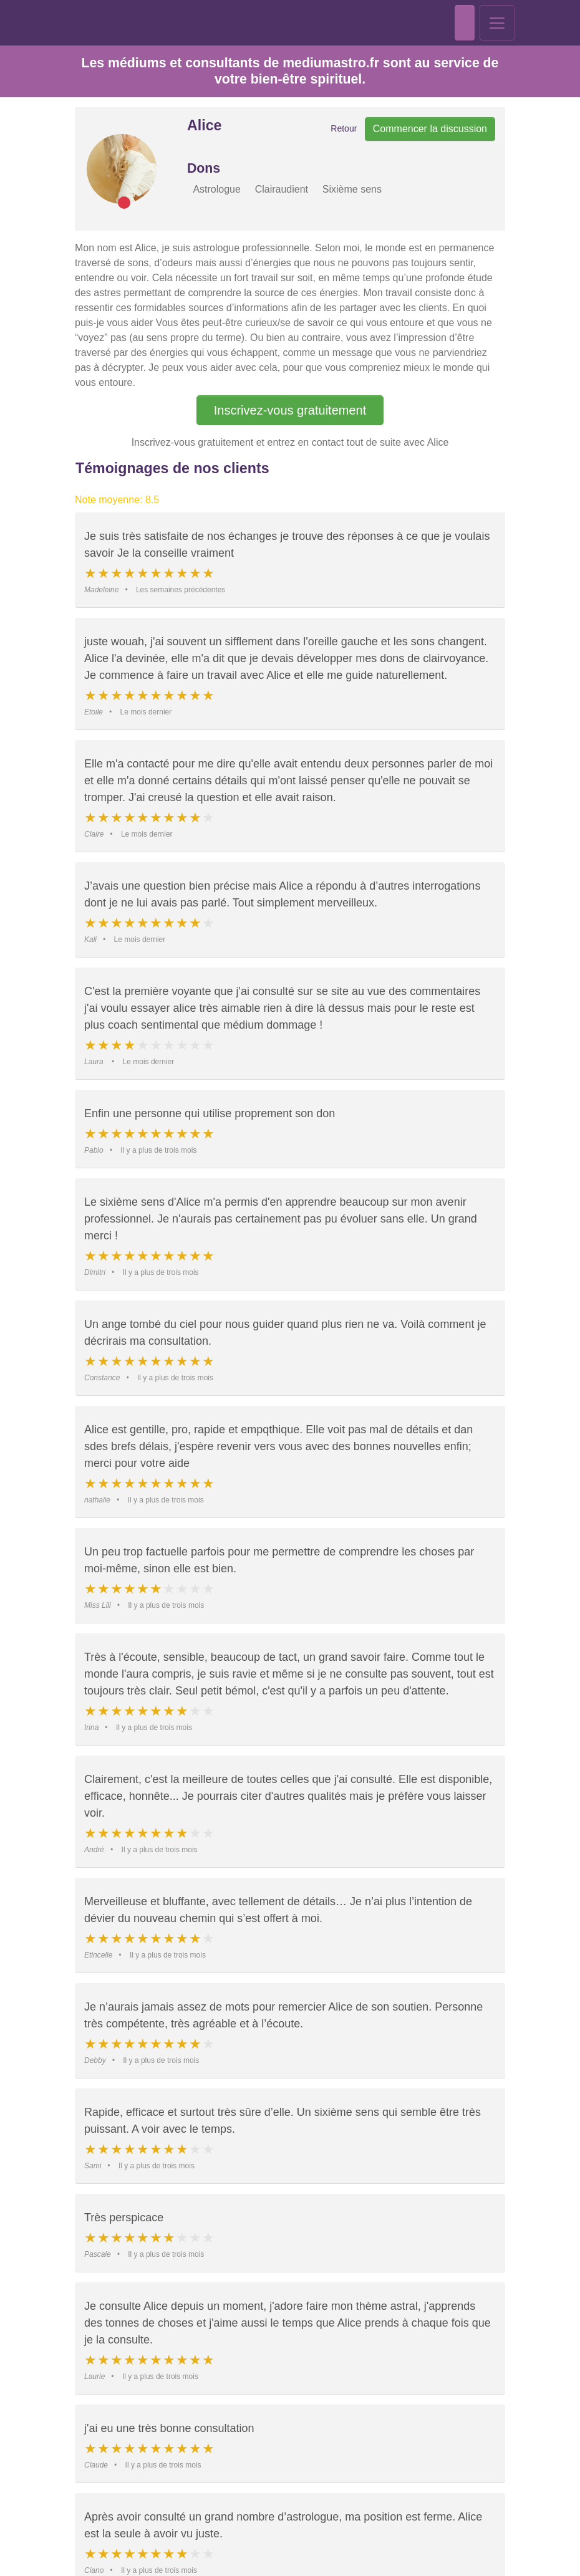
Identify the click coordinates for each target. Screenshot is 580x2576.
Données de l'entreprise (299, 2555)
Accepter (227, 2534)
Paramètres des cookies (353, 2534)
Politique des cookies (380, 2555)
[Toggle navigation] (497, 19)
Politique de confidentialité (209, 2555)
